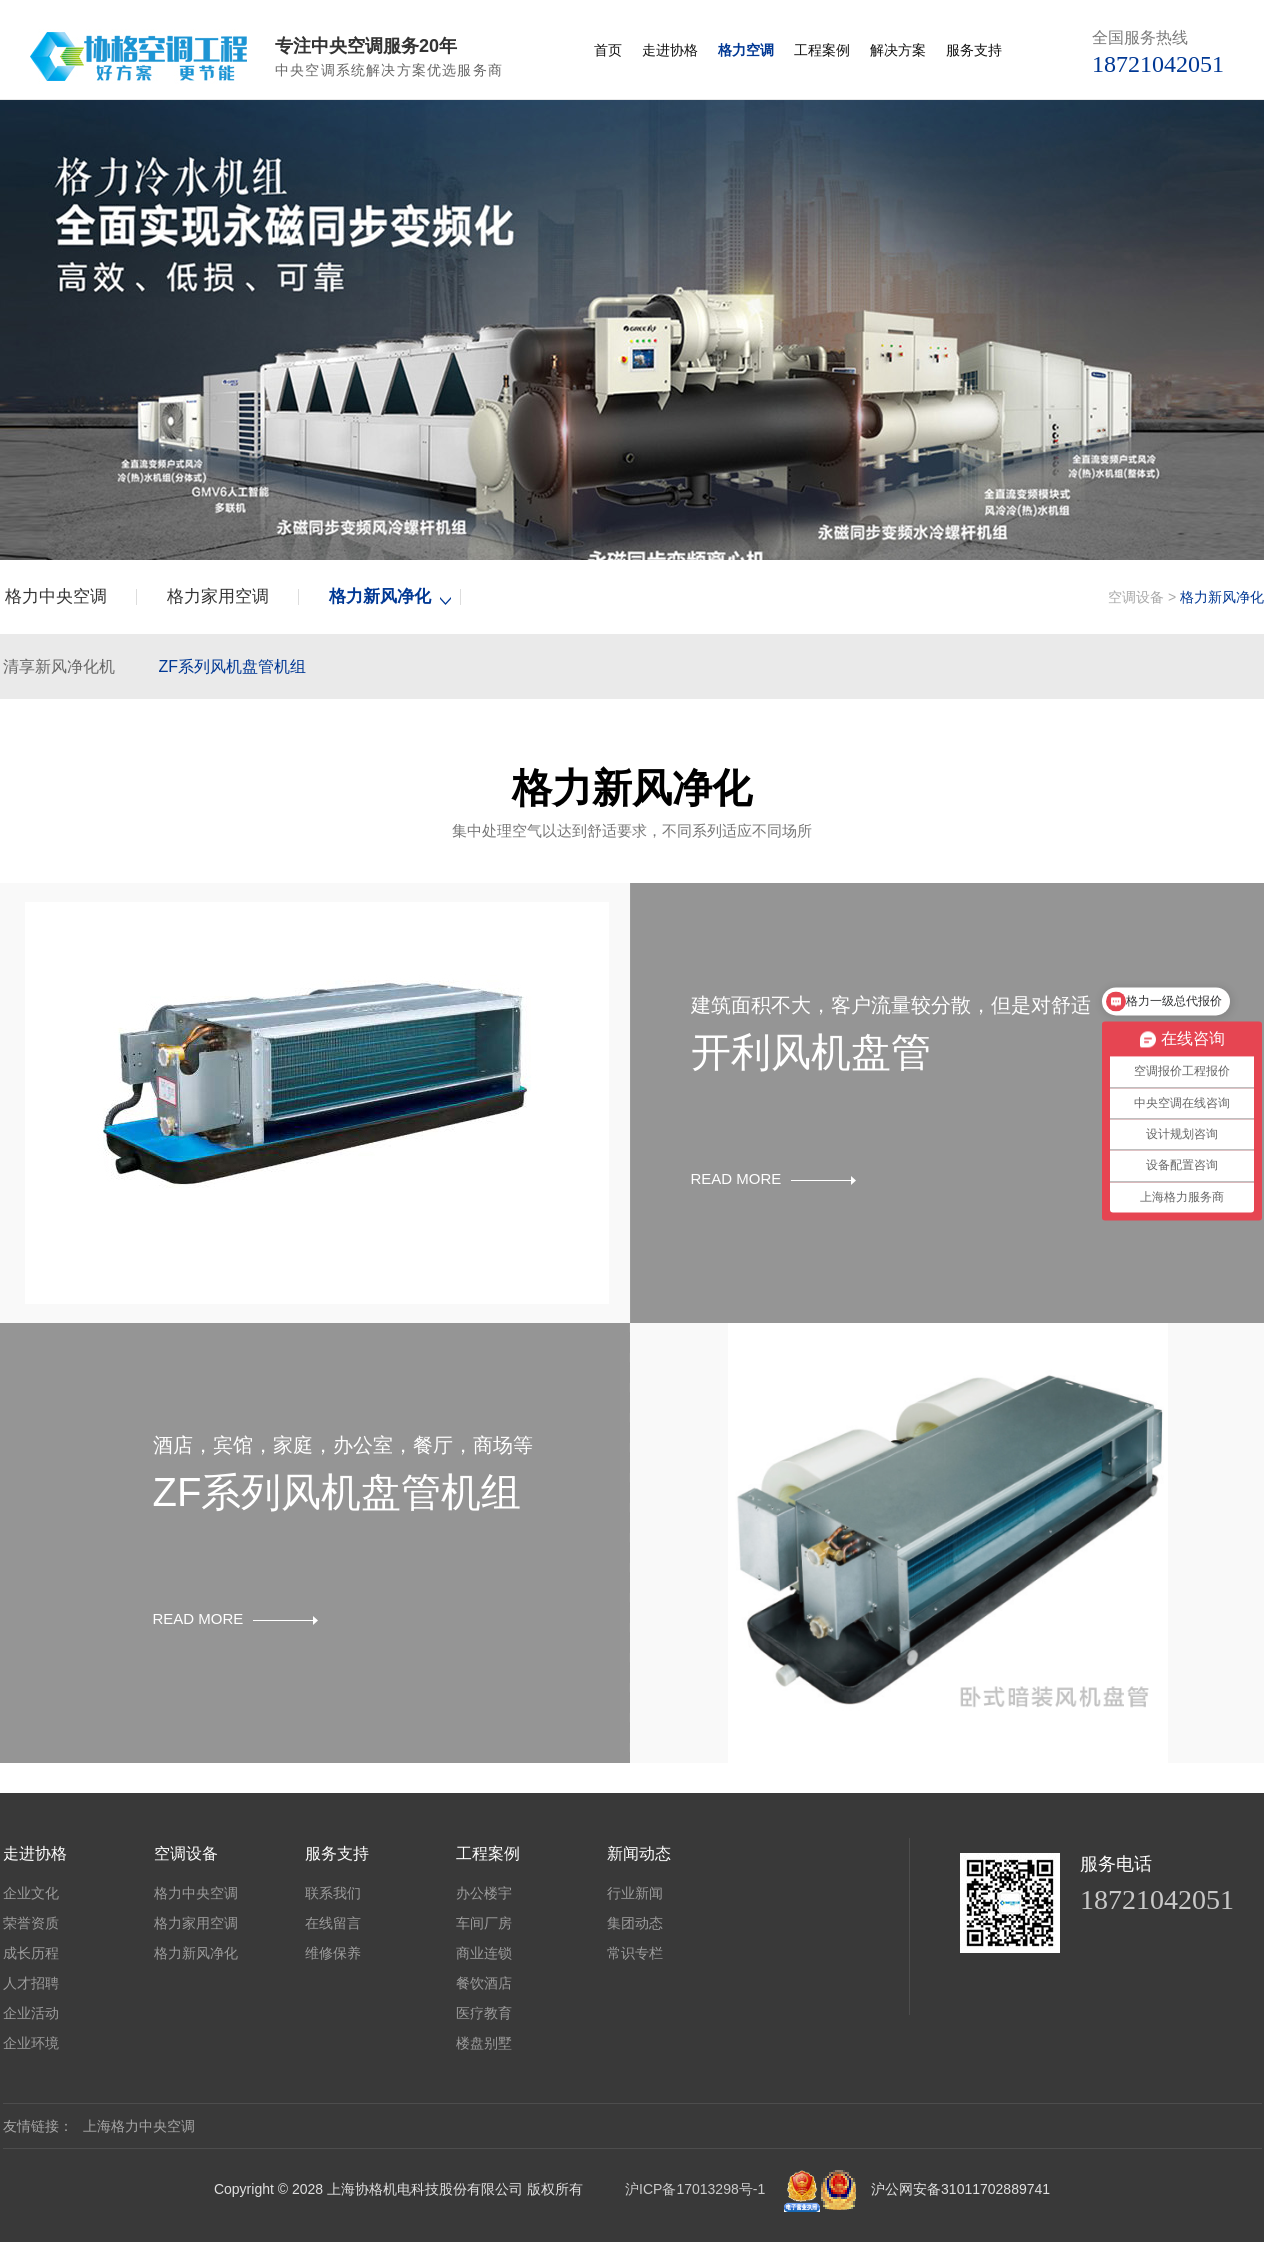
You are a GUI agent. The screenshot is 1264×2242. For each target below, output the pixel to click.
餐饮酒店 (484, 1983)
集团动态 (635, 1923)
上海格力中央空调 (139, 2126)
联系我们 (333, 1893)
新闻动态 (639, 1853)
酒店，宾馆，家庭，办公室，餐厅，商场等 (343, 1445)
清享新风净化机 (59, 666)
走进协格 (670, 50)
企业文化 (31, 1893)
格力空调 (746, 50)
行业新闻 (635, 1893)
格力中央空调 (56, 596)
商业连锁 (484, 1953)
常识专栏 (635, 1953)
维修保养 (333, 1953)
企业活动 (31, 2013)
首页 (608, 50)
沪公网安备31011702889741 (960, 2189)
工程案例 (822, 50)
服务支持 (974, 50)
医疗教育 (484, 2013)
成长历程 (31, 1953)
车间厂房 (484, 1923)
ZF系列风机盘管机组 (232, 666)
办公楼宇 (484, 1893)
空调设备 (1136, 597)
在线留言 (333, 1923)
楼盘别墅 (484, 2043)
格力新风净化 (380, 596)
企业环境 (31, 2043)
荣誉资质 (31, 1923)
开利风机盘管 (811, 1052)
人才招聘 (31, 1983)
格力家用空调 (218, 596)
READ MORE (774, 1178)
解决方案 (898, 50)
